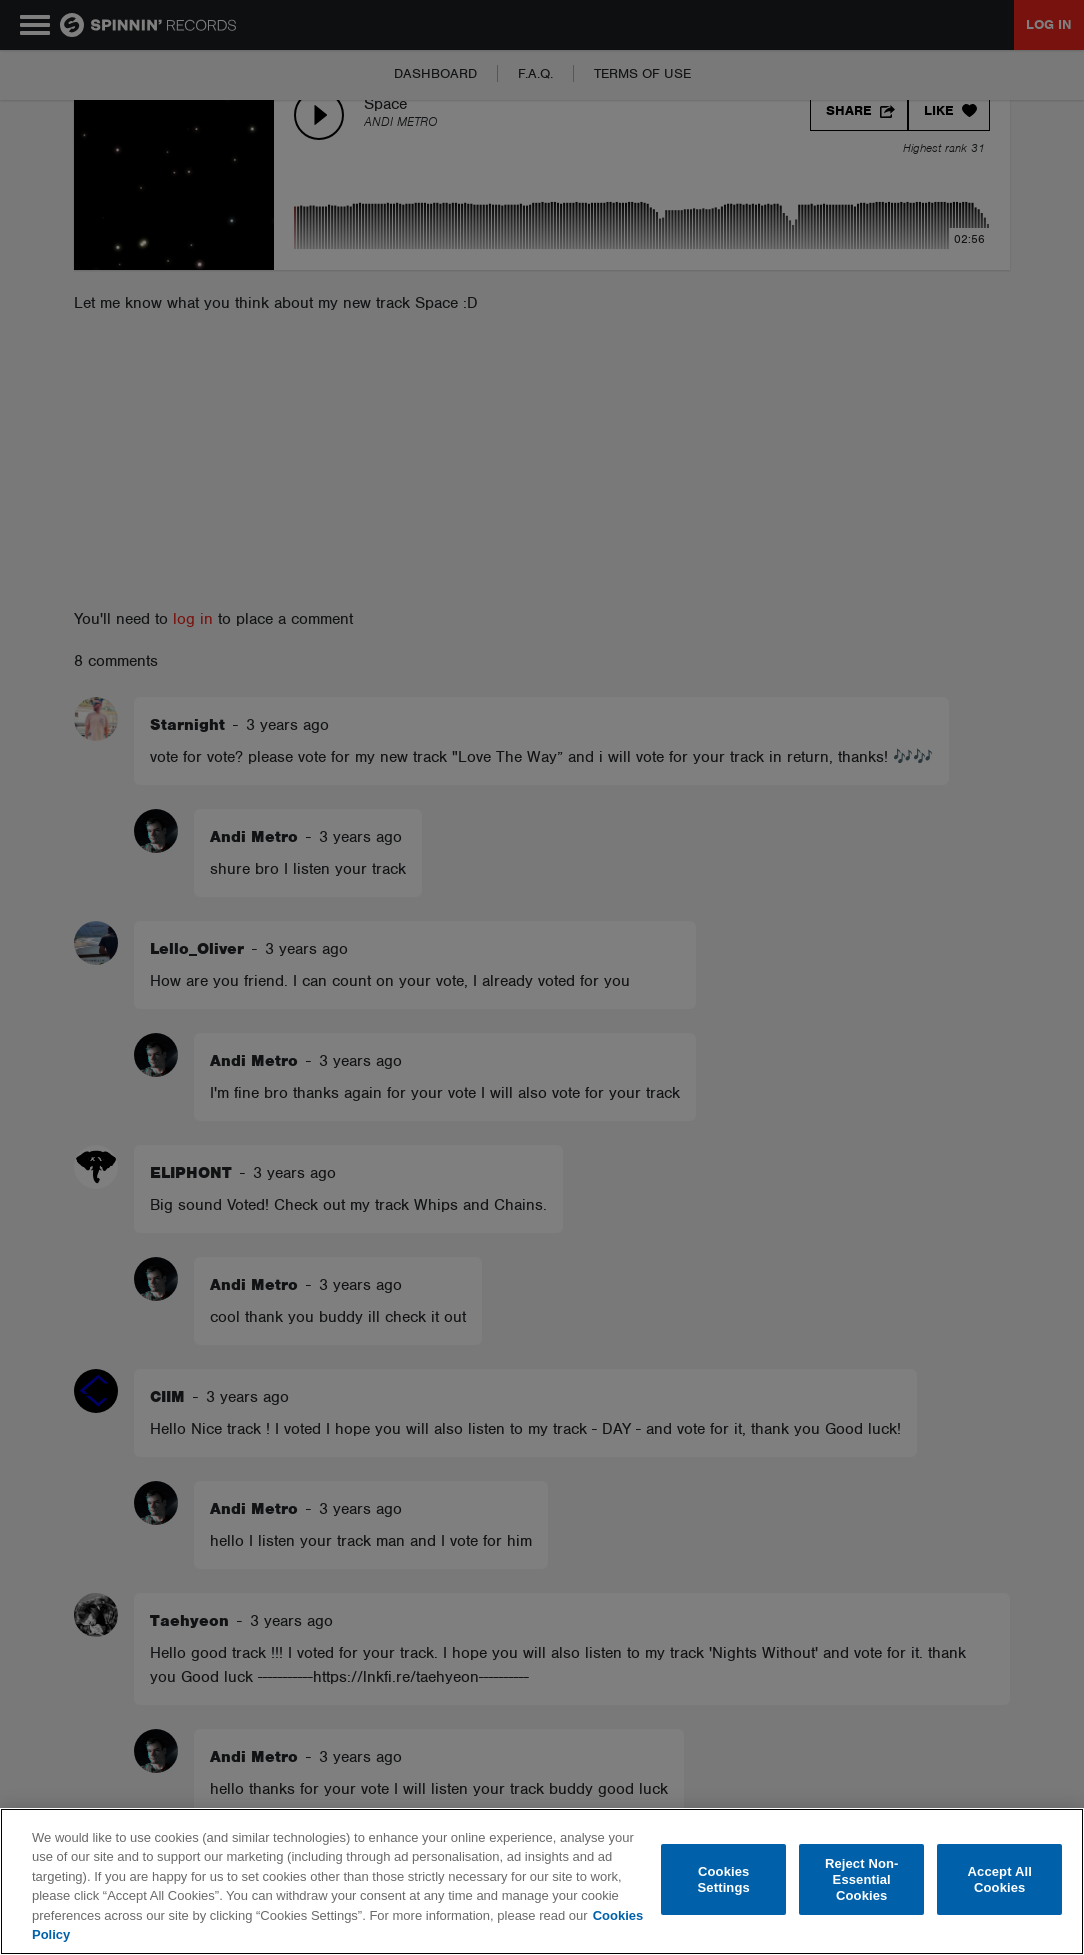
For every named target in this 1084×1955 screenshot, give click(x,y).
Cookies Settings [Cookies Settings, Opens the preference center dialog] (724, 1879)
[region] (542, 1881)
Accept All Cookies (1000, 1879)
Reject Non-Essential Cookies (862, 1880)
